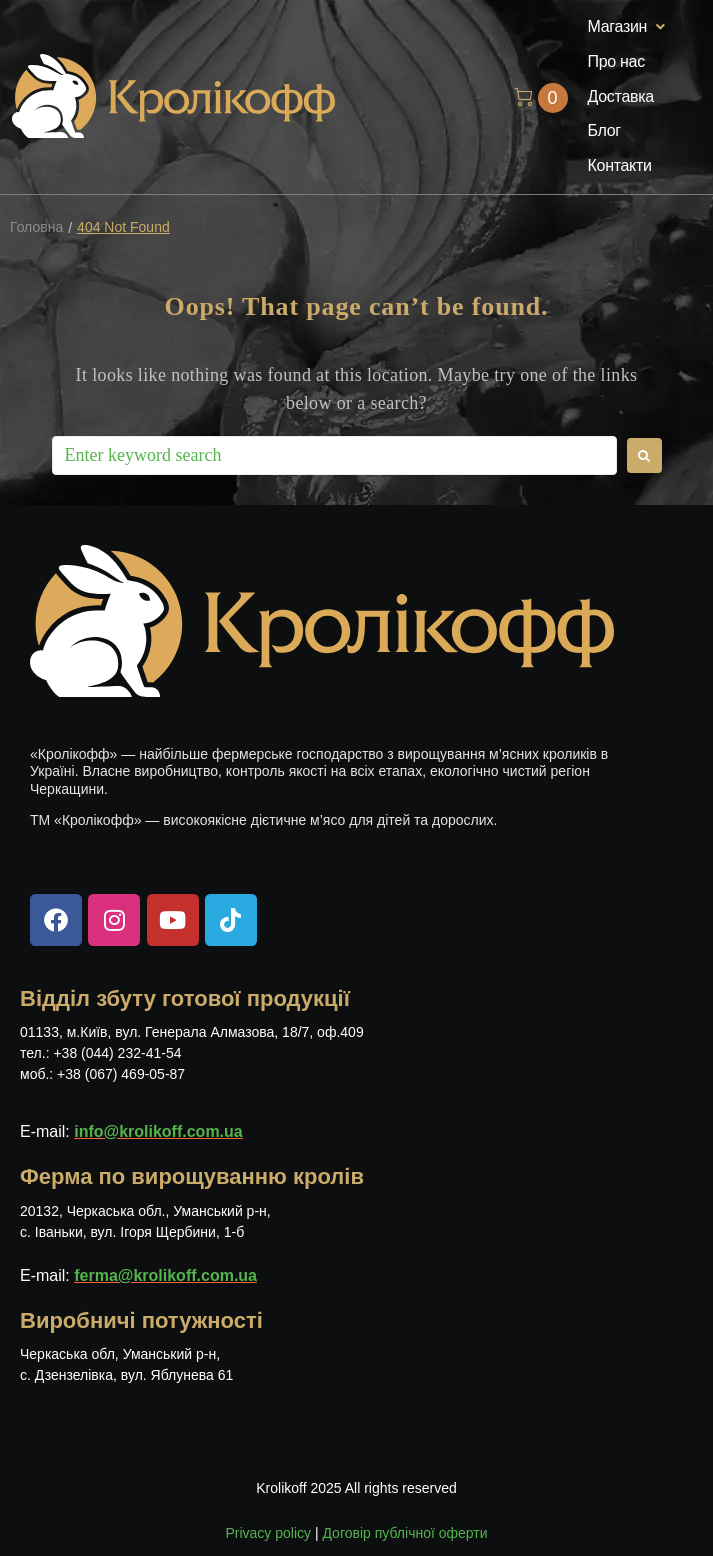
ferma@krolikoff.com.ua (165, 1275)
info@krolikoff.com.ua (158, 1131)
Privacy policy (268, 1533)
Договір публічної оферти (404, 1533)
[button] (629, 27)
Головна (36, 227)
